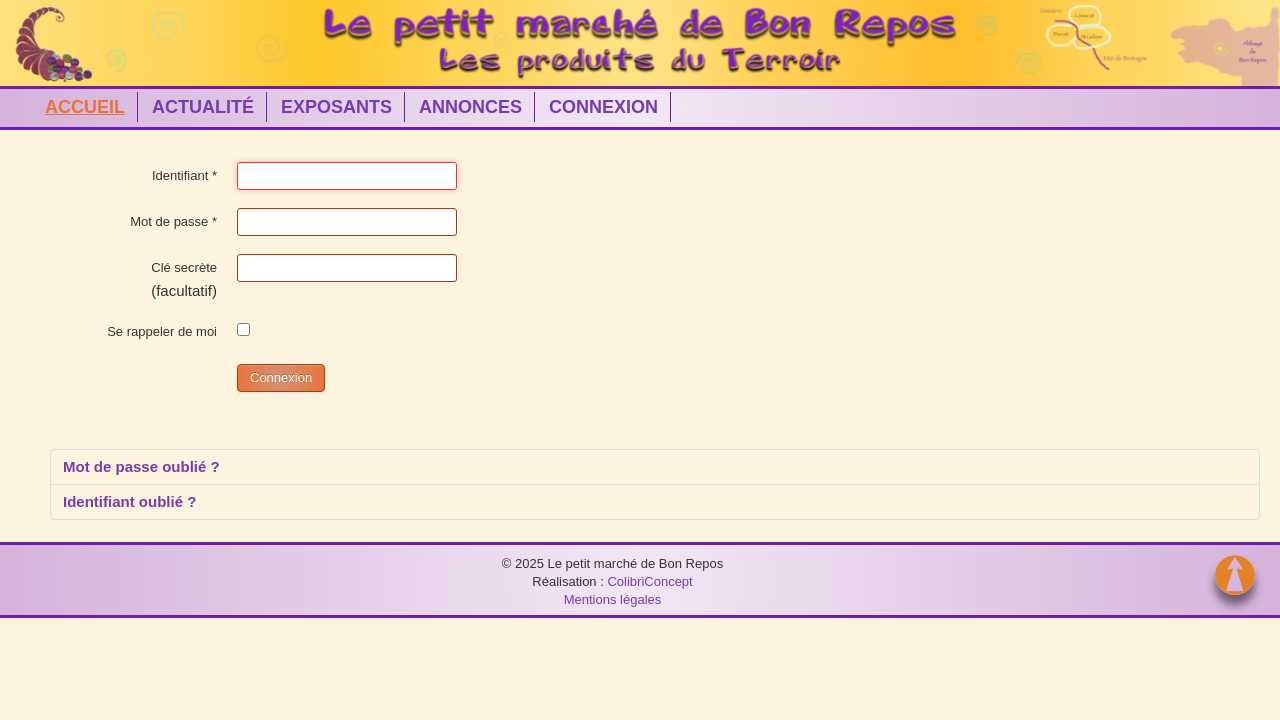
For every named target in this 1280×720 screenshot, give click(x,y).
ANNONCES (470, 107)
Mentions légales (613, 599)
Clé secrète (184, 267)
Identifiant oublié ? (129, 501)
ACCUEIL (85, 107)
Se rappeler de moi (162, 331)
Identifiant (184, 175)
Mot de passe (173, 221)
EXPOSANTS (336, 107)
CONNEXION (603, 107)
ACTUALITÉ (203, 107)
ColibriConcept (649, 581)
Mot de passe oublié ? (141, 466)
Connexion (281, 377)
